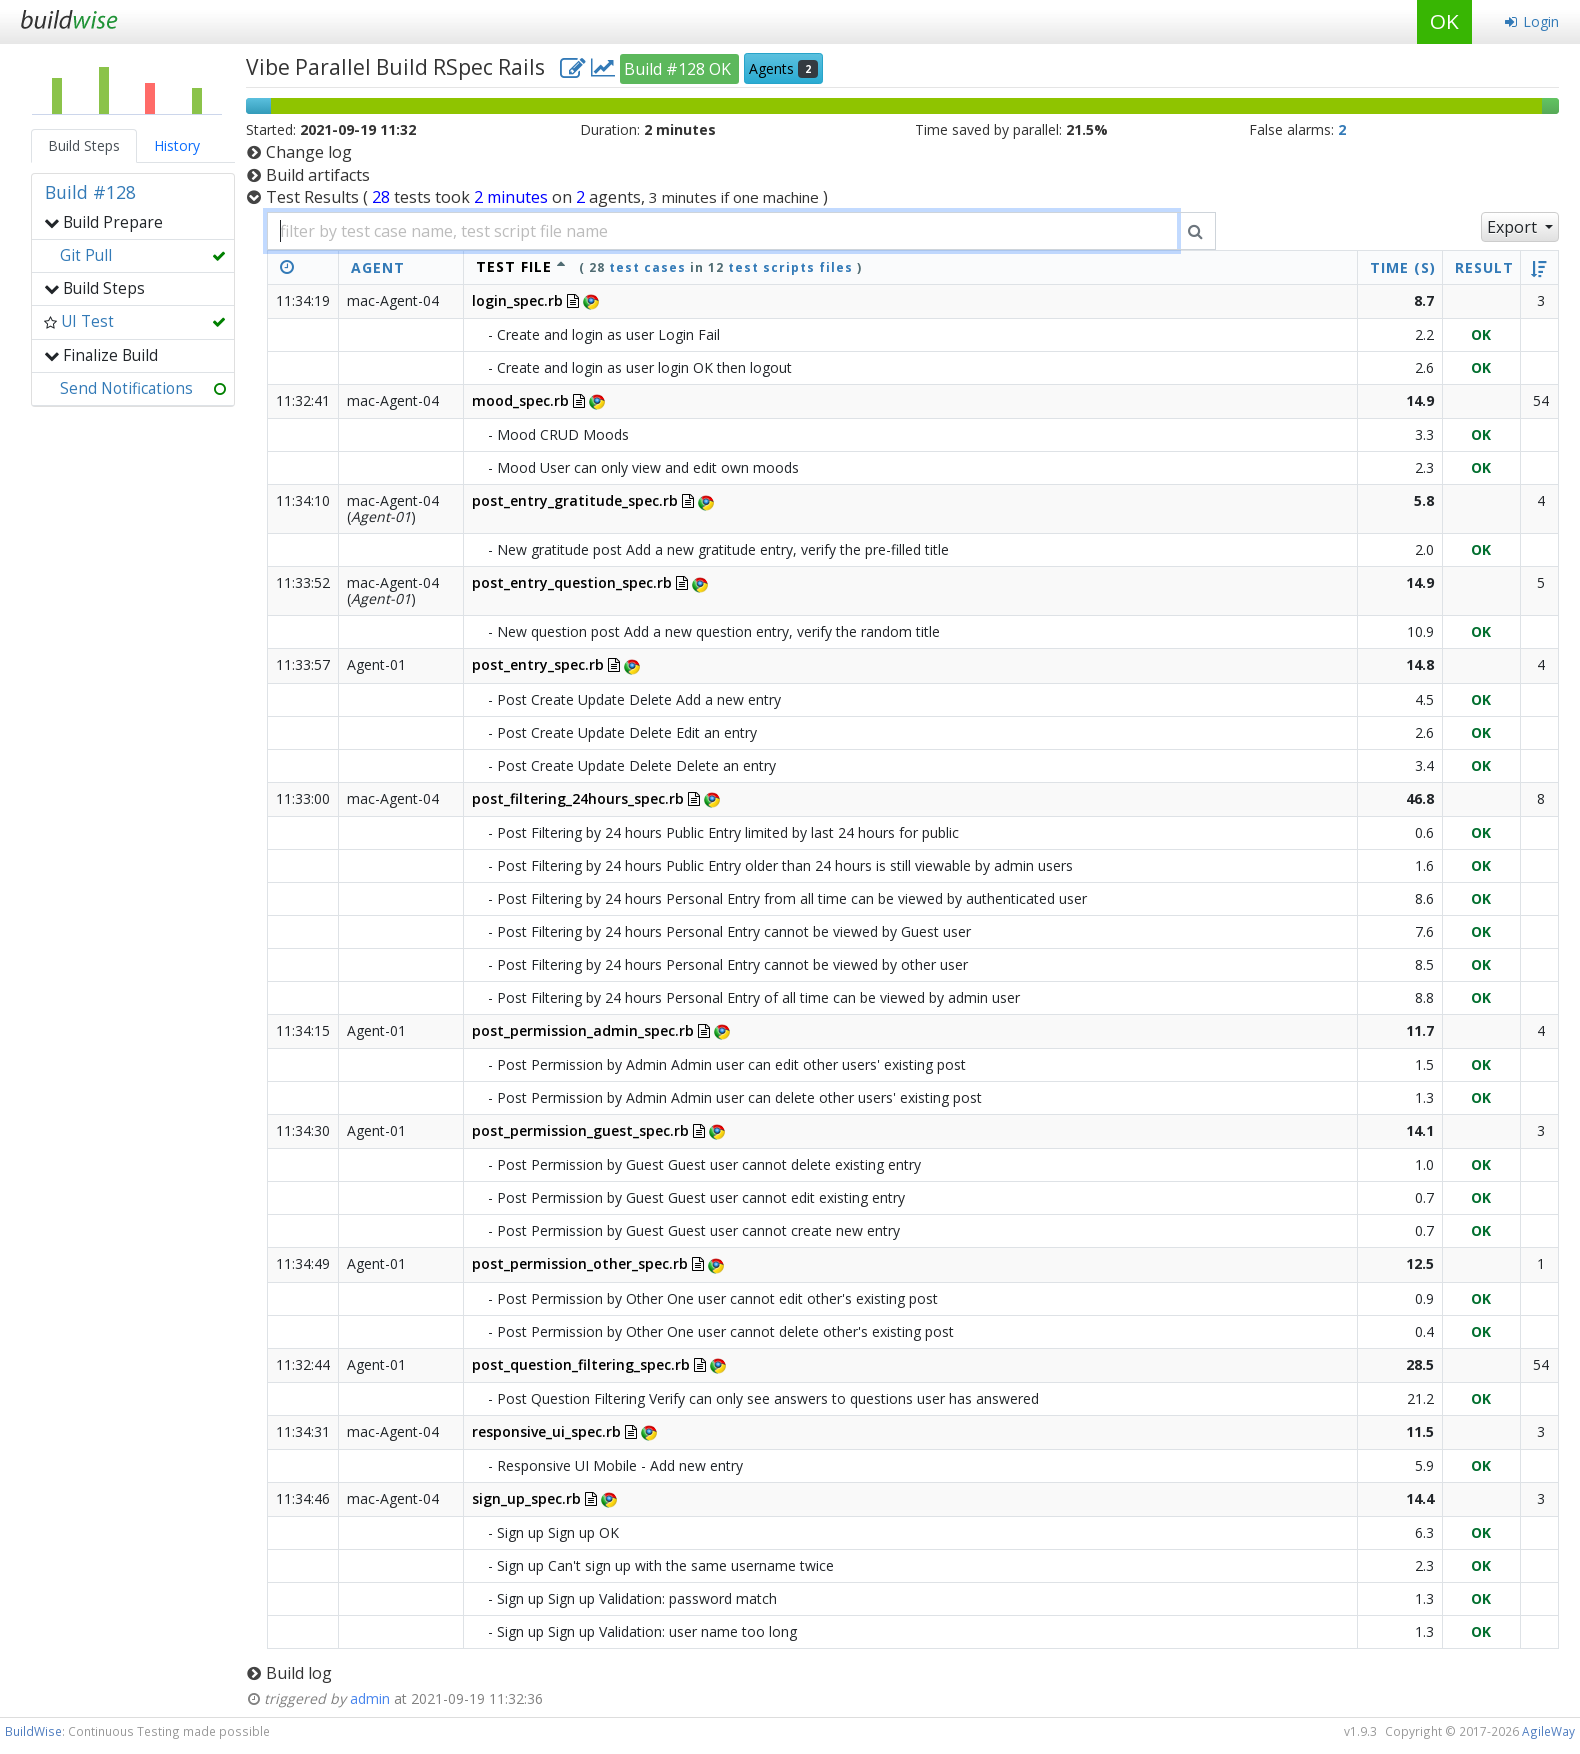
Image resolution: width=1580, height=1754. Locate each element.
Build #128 (90, 192)
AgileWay (1548, 1731)
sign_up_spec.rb (526, 1498)
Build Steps (84, 145)
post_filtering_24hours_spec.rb (578, 798)
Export (1514, 227)
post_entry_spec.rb (538, 664)
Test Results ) (547, 197)
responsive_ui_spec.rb (546, 1431)
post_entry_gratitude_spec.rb (575, 500)
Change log (309, 152)
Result (1484, 267)
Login (1531, 21)
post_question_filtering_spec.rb (581, 1364)
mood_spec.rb (520, 400)
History (177, 145)
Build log (299, 1673)
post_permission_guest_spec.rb (580, 1130)
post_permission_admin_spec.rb (583, 1030)
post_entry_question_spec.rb (572, 582)
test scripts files (790, 267)
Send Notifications (126, 388)
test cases (647, 267)
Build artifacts (318, 175)
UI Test (87, 321)
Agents (783, 68)
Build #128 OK (679, 69)
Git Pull (86, 255)
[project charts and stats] (603, 67)
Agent (378, 267)
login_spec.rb (517, 300)
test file (514, 266)
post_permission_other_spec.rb (580, 1263)
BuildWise (33, 1731)
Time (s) (1403, 267)
